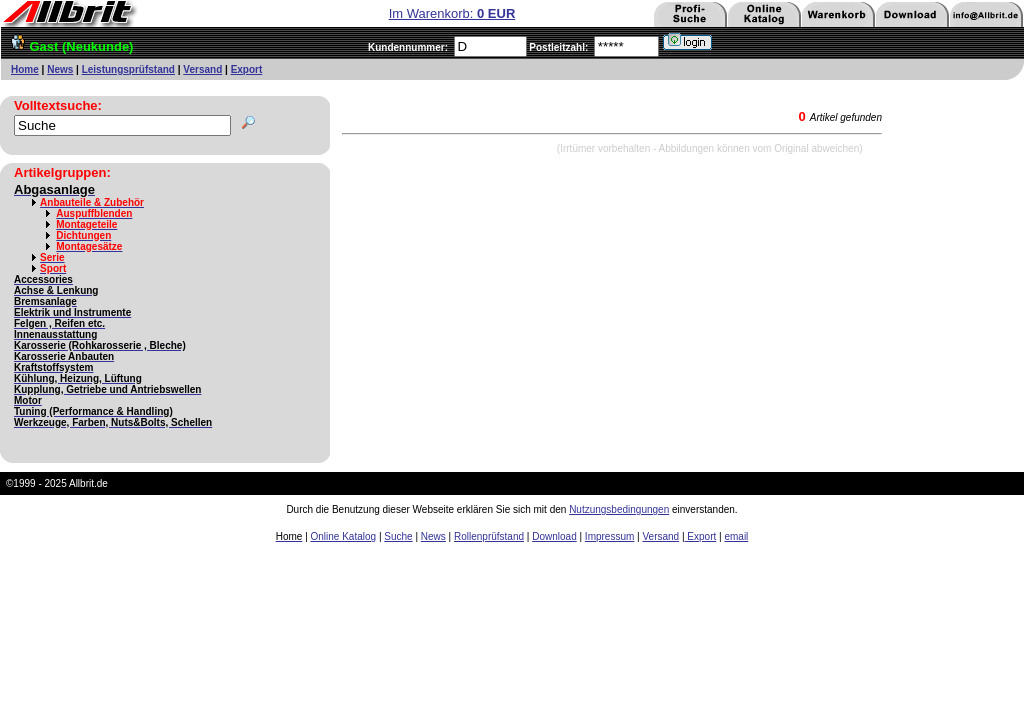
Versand (202, 69)
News (60, 69)
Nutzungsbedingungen (619, 509)
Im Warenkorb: (452, 13)
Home (25, 69)
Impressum (609, 536)
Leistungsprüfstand (128, 69)
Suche (398, 536)
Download (554, 536)
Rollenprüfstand (489, 536)
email (736, 536)
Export (247, 69)
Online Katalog (344, 536)
